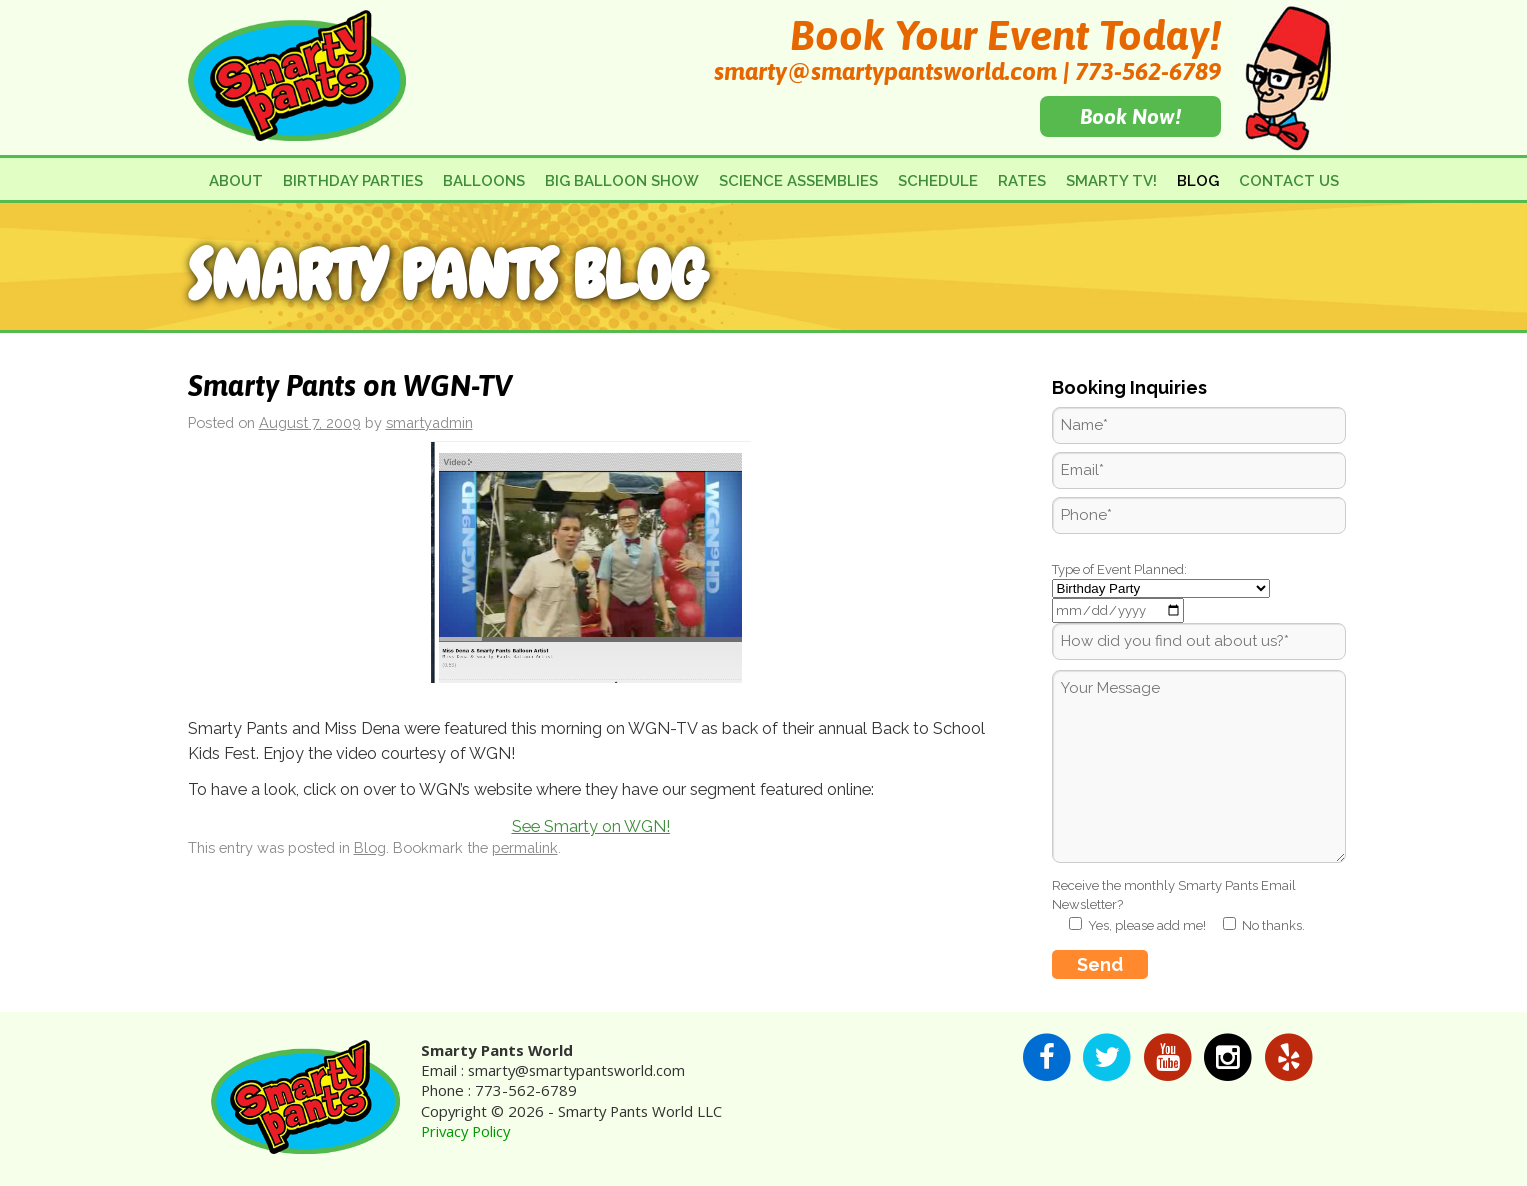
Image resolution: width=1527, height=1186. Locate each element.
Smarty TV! (1111, 181)
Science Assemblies (798, 181)
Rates (1022, 181)
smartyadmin (429, 422)
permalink (525, 847)
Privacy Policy (465, 1131)
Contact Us (1289, 181)
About (236, 181)
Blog (1198, 181)
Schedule (938, 181)
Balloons (484, 181)
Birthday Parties (353, 181)
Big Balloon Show (622, 181)
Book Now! (1130, 116)
